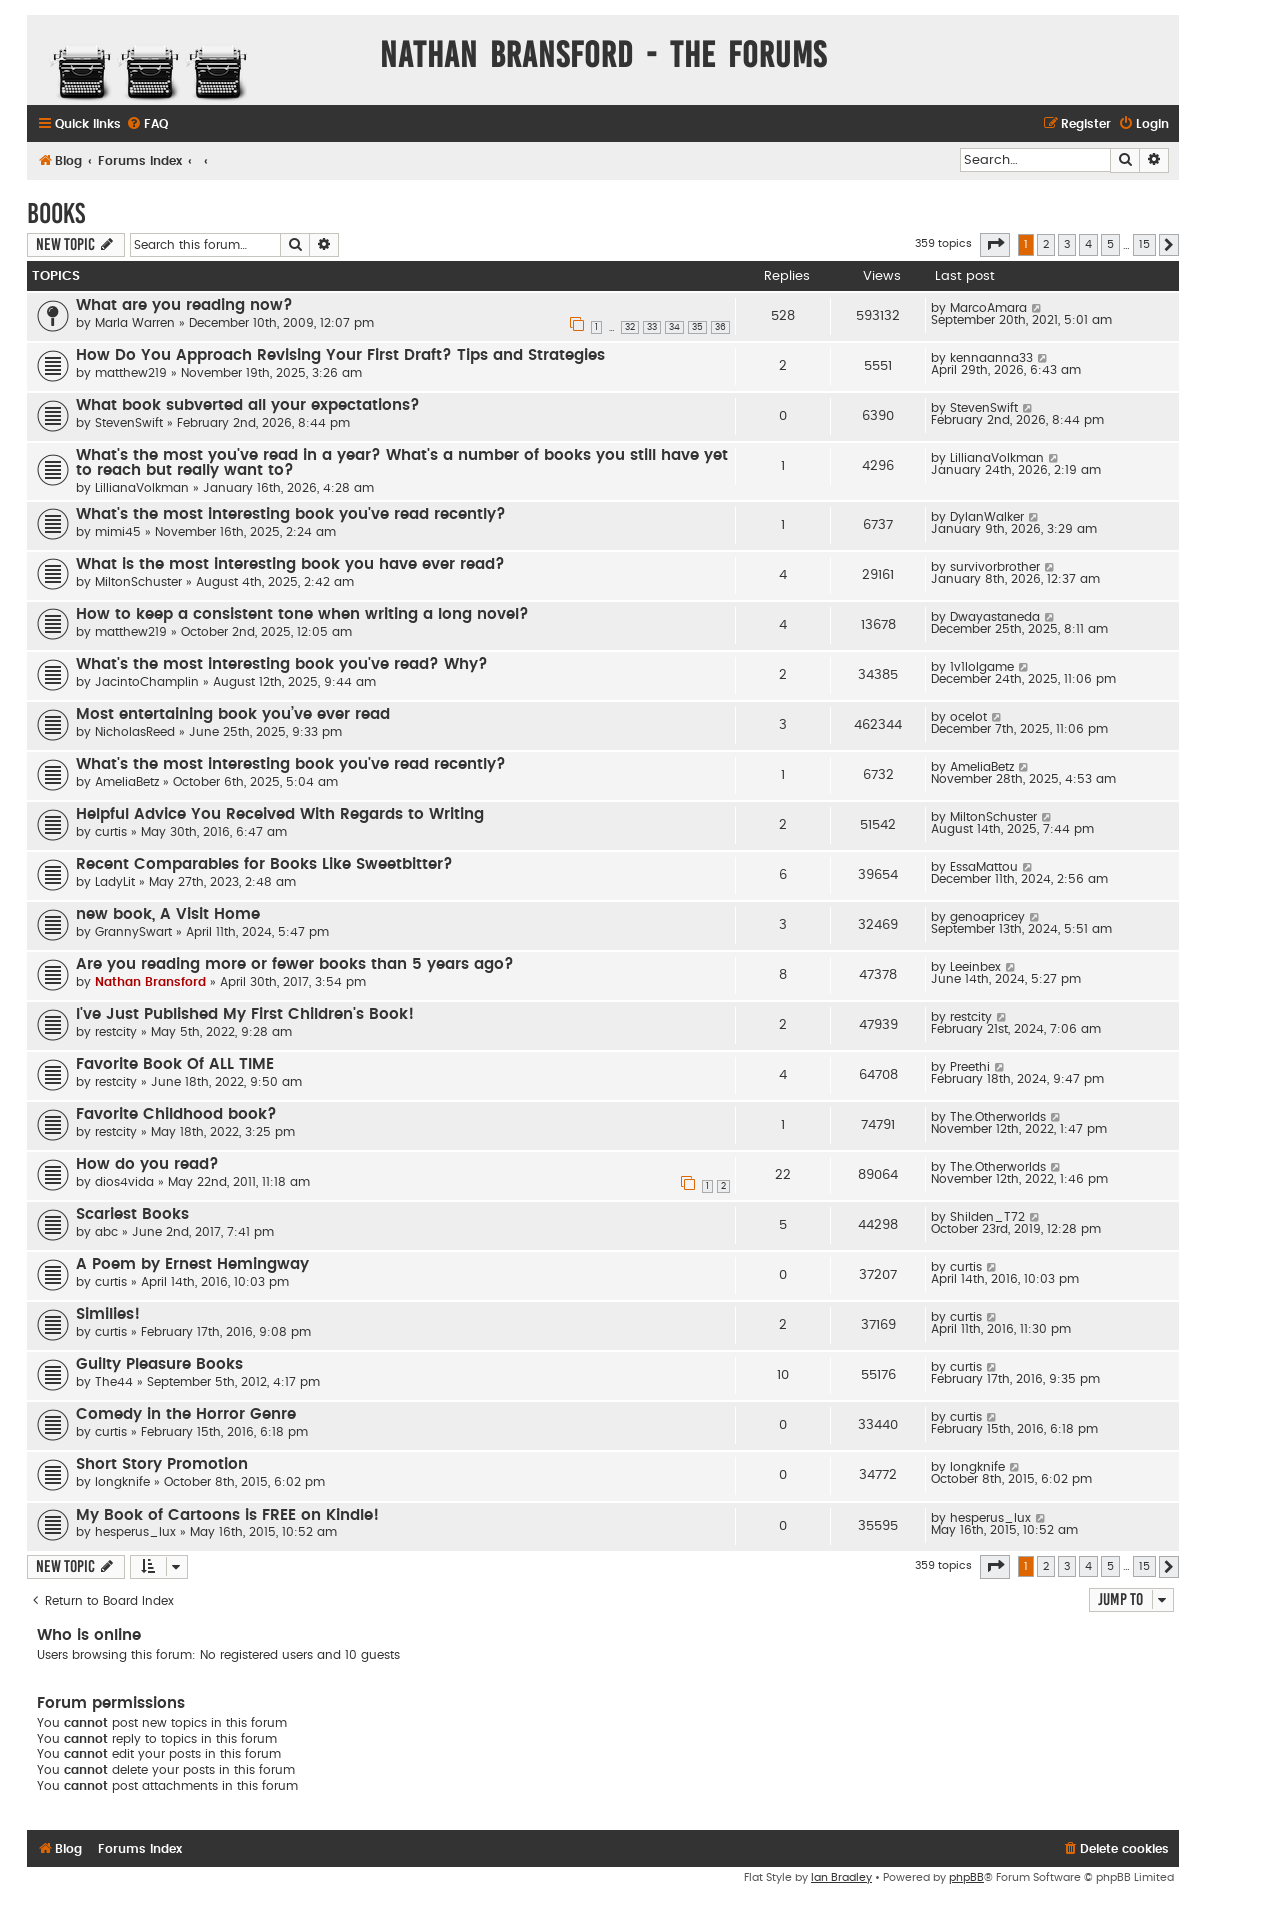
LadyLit (115, 882)
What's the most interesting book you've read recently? (291, 514)
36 (720, 327)
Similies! (108, 1314)
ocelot (968, 717)
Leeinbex (975, 967)
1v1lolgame (982, 667)
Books (56, 213)
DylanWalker (987, 517)
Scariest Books (132, 1214)
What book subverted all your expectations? (248, 405)
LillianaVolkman (142, 488)
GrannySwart (133, 932)
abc (106, 1232)
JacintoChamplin (147, 682)
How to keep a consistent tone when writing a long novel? (302, 614)
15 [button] (1144, 244)
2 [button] (1046, 244)
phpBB (966, 1877)
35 (697, 327)
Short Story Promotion (162, 1464)
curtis (111, 832)
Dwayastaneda (995, 617)
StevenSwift (129, 423)
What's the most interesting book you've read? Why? (282, 664)
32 (630, 327)
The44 (114, 1382)
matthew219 (131, 373)
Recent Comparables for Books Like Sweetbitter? (264, 864)
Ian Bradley (841, 1877)
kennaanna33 (991, 358)
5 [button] (1110, 244)
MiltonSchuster (138, 582)
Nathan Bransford (150, 982)
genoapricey (987, 917)
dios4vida (124, 1182)
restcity (116, 1032)
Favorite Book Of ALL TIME (175, 1064)
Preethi (970, 1067)
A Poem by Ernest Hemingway (192, 1264)
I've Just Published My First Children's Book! (245, 1014)
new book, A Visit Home (168, 914)
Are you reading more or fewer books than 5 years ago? (295, 964)
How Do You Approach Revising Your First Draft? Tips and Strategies (340, 355)
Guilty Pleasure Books (159, 1364)
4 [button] (1088, 244)
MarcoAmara (988, 308)
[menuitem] (147, 124)
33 (652, 327)
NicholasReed (135, 732)
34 (674, 327)
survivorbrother (995, 567)
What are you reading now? (184, 305)
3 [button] (1067, 244)
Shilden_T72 (987, 1217)
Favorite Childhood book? (176, 1114)
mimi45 (118, 532)
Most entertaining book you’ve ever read (233, 714)
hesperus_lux (135, 1532)
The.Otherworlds (998, 1117)
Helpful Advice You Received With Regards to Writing (280, 814)
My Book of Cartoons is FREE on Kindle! (227, 1515)
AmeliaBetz (127, 782)
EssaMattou (984, 867)
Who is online (89, 1635)
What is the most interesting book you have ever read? (290, 564)
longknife (122, 1482)
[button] (995, 245)
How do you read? (147, 1164)
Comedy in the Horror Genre (186, 1414)
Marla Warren (135, 323)
